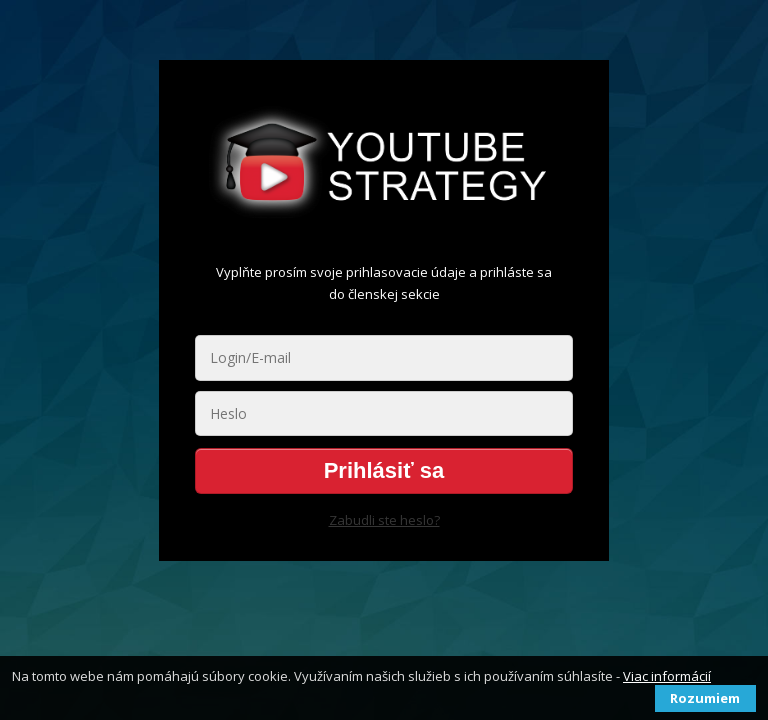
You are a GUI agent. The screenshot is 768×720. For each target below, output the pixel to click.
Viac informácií (667, 676)
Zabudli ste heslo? (384, 520)
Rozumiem (705, 698)
